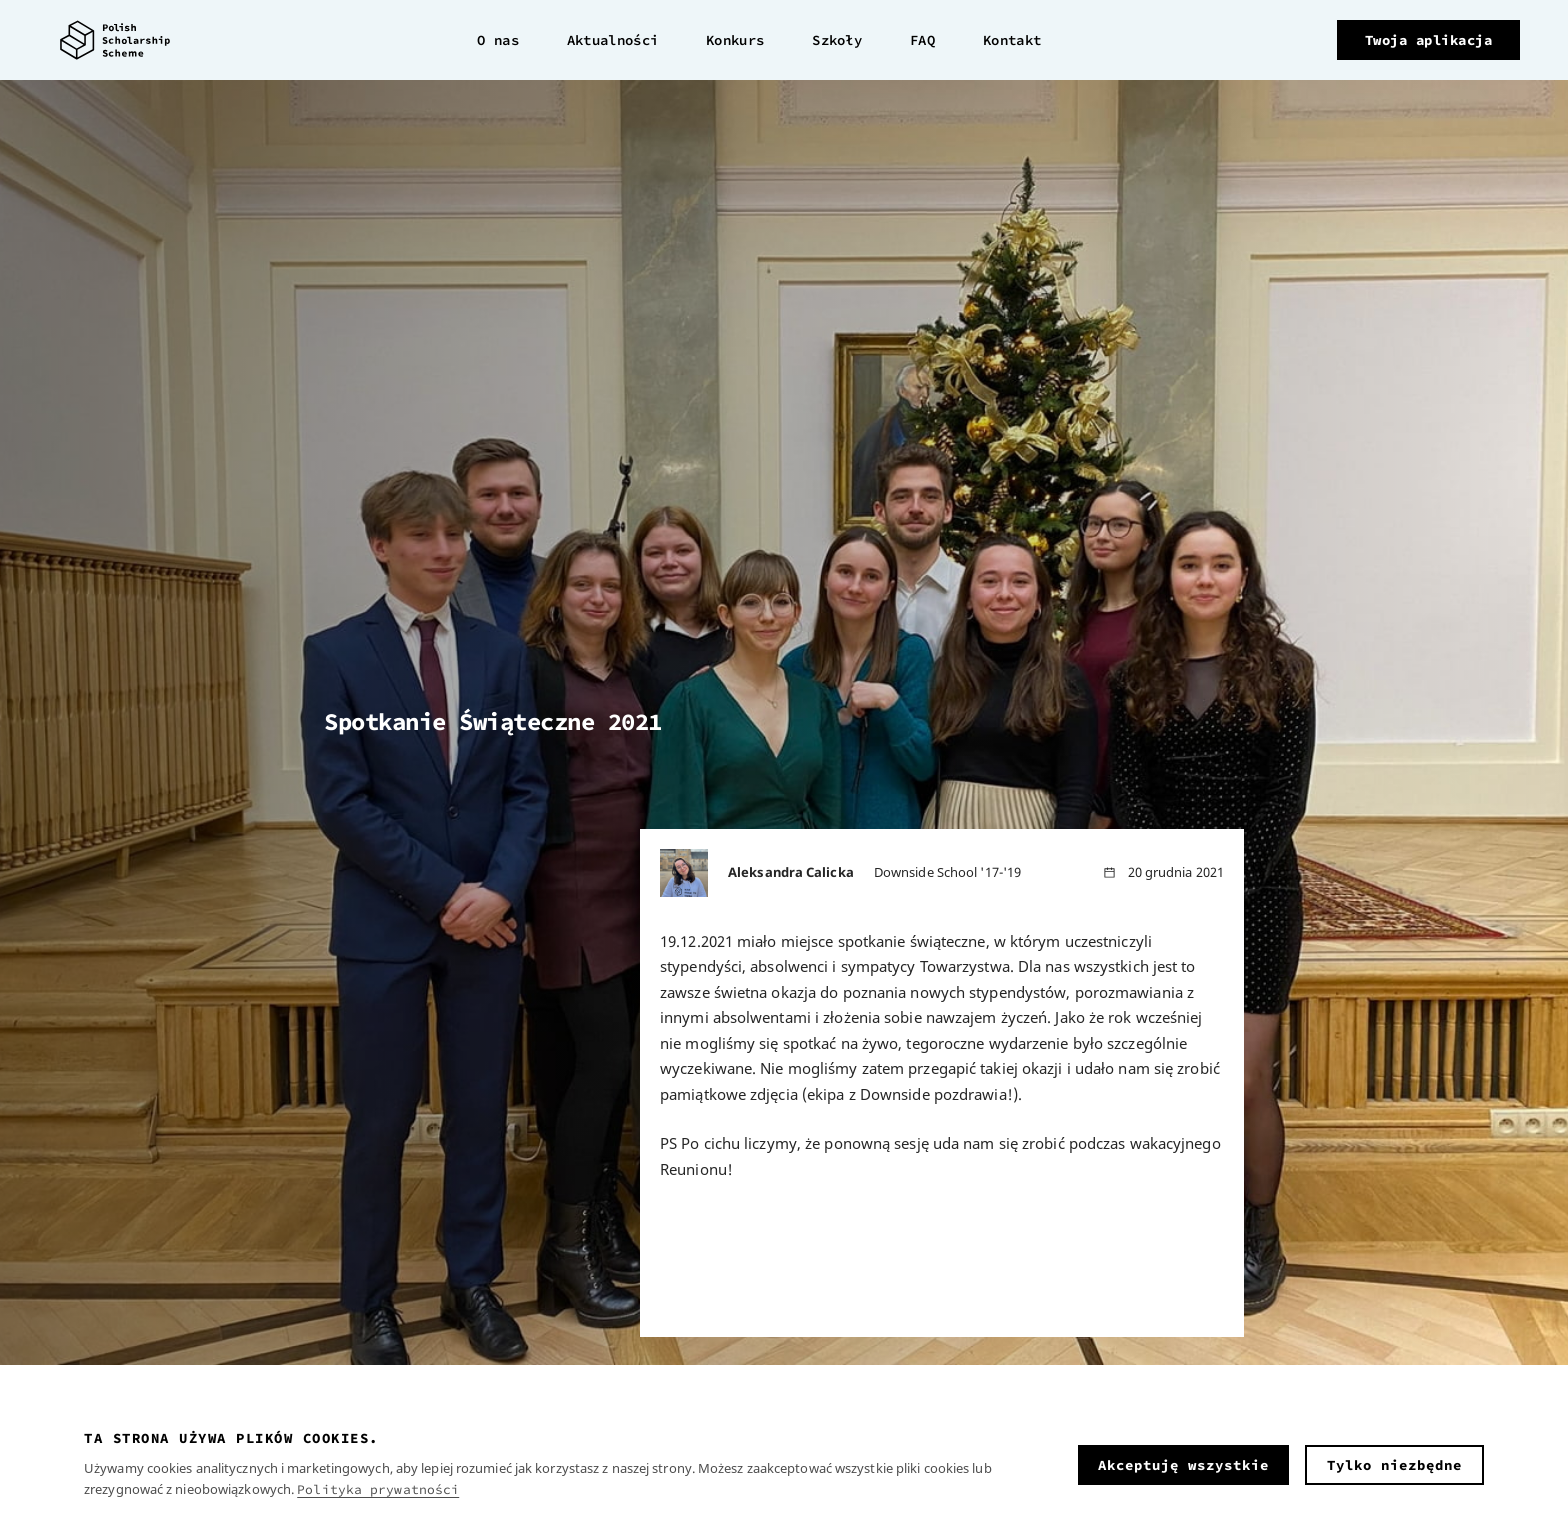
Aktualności (612, 40)
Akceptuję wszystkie (1183, 1465)
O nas (498, 40)
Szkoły (837, 40)
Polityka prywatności (378, 1489)
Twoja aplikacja (1429, 40)
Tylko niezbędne (1394, 1465)
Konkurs (735, 40)
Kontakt (1012, 40)
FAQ (922, 40)
